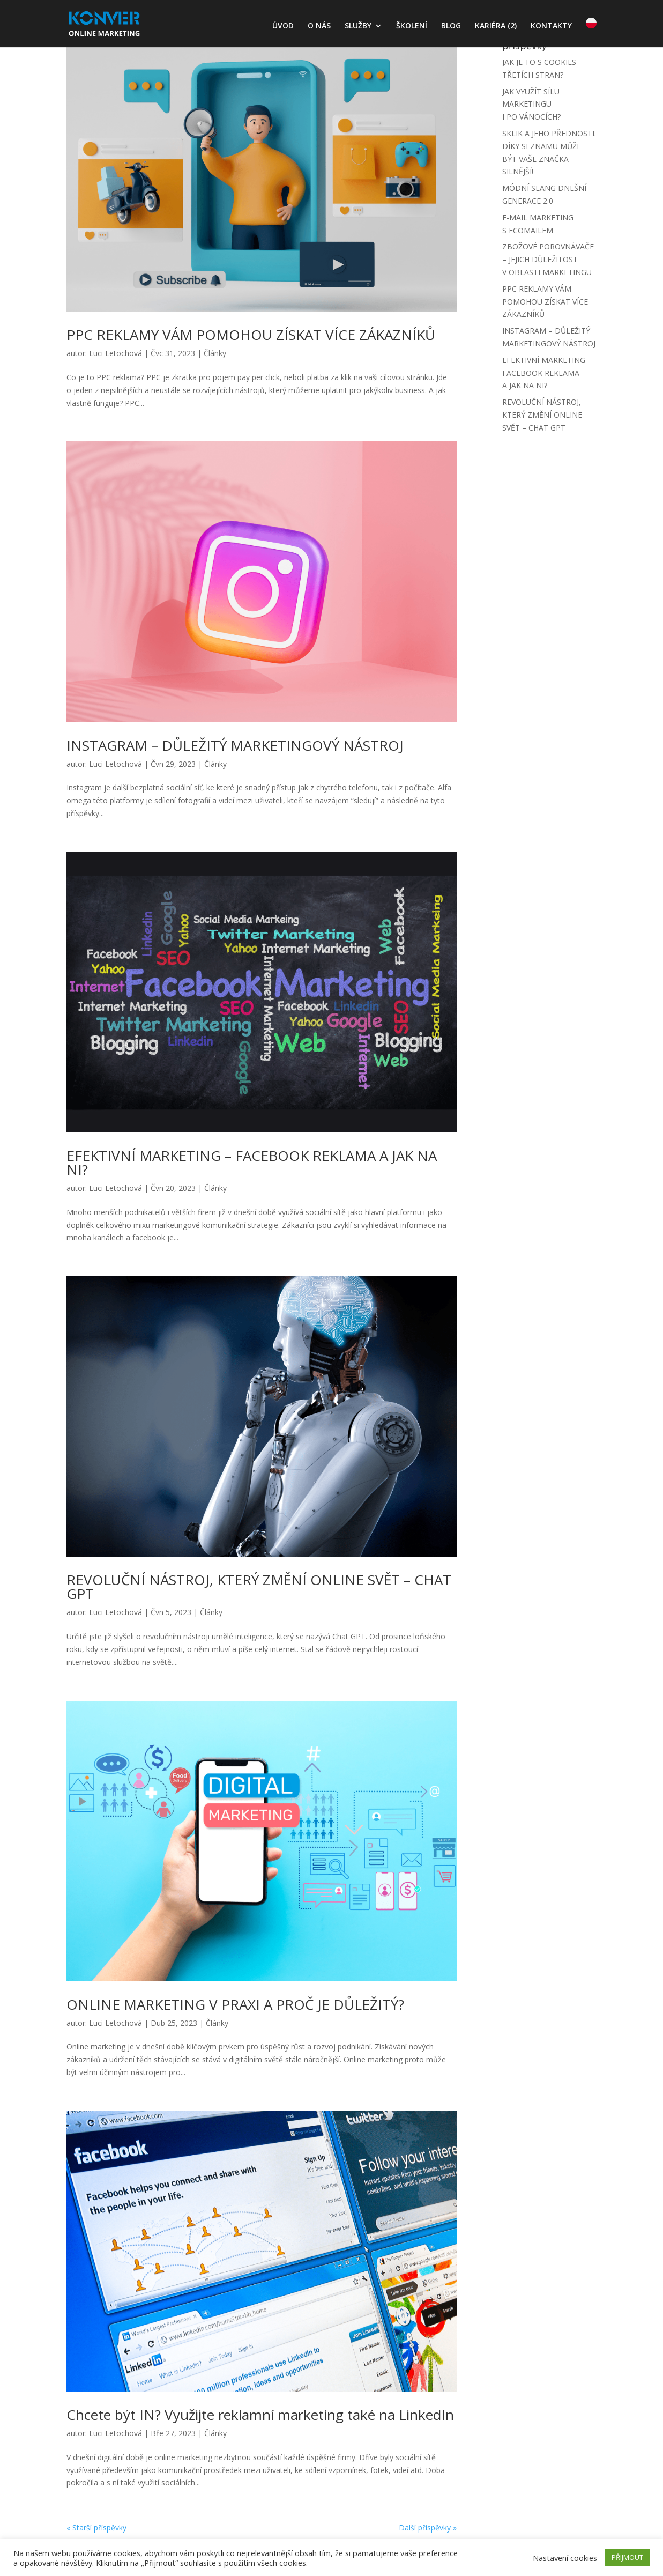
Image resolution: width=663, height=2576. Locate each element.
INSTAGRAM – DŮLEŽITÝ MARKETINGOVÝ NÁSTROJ (235, 745)
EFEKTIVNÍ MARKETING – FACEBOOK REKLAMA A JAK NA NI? (251, 1162)
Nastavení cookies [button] (565, 2558)
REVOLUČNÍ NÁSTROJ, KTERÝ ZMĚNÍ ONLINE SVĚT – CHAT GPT (258, 1586)
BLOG (451, 26)
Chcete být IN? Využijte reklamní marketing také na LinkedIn (260, 2414)
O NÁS (319, 26)
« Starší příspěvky (96, 2527)
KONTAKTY (551, 26)
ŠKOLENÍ (411, 26)
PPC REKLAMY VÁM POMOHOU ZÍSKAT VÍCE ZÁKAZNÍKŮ (250, 334)
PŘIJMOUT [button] (627, 2557)
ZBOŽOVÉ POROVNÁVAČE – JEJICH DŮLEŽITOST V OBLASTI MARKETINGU (548, 259)
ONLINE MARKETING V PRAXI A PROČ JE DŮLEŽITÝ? (235, 2004)
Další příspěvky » (428, 2527)
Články (215, 353)
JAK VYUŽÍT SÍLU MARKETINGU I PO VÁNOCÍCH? (531, 104)
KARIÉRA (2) (496, 26)
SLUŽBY (358, 26)
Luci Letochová (115, 353)
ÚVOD (283, 26)
